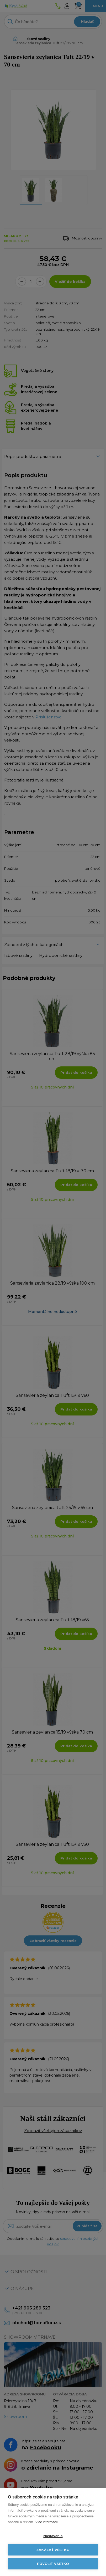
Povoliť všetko (53, 2564)
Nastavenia (52, 2536)
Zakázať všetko (53, 2550)
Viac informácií (46, 2522)
